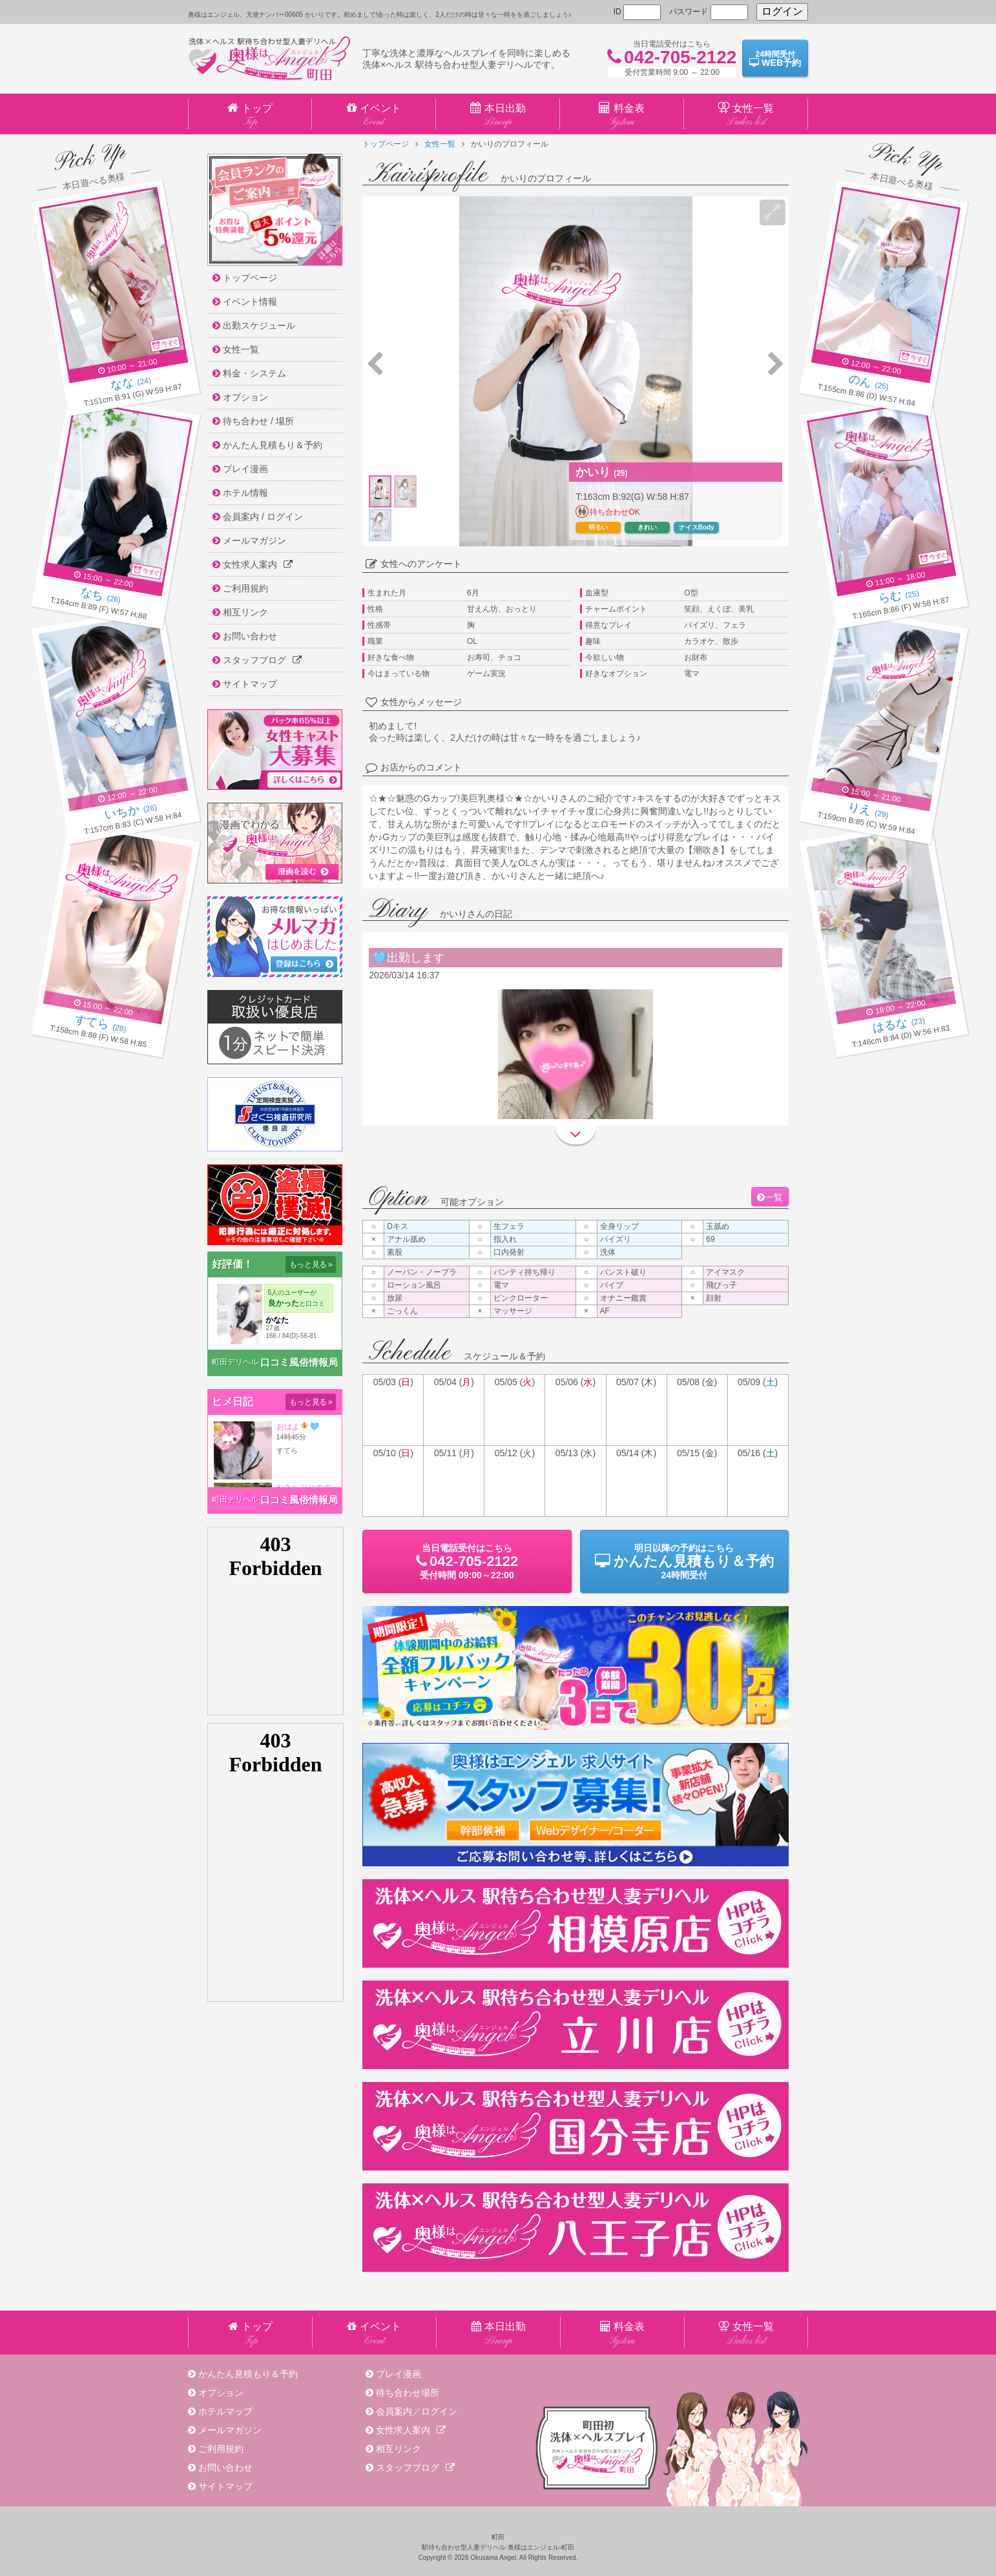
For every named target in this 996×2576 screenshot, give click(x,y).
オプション (221, 2392)
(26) (100, 597)
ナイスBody (696, 527)
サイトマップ (225, 2486)
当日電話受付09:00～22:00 (466, 1561)
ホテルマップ (225, 2411)
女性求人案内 (411, 2430)
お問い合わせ (225, 2467)
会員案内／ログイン (416, 2411)
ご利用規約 (221, 2449)
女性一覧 (439, 144)
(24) (131, 384)
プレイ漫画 (398, 2374)
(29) (868, 812)
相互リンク (398, 2449)
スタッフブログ (415, 2467)
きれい (647, 527)
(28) (100, 1025)
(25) (868, 384)
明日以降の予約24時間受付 (684, 1561)
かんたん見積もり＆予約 (248, 2374)
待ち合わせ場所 (407, 2392)
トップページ (385, 144)
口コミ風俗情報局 (299, 1362)
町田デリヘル (235, 1361)
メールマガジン (230, 2430)
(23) (899, 1025)
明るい (598, 527)
